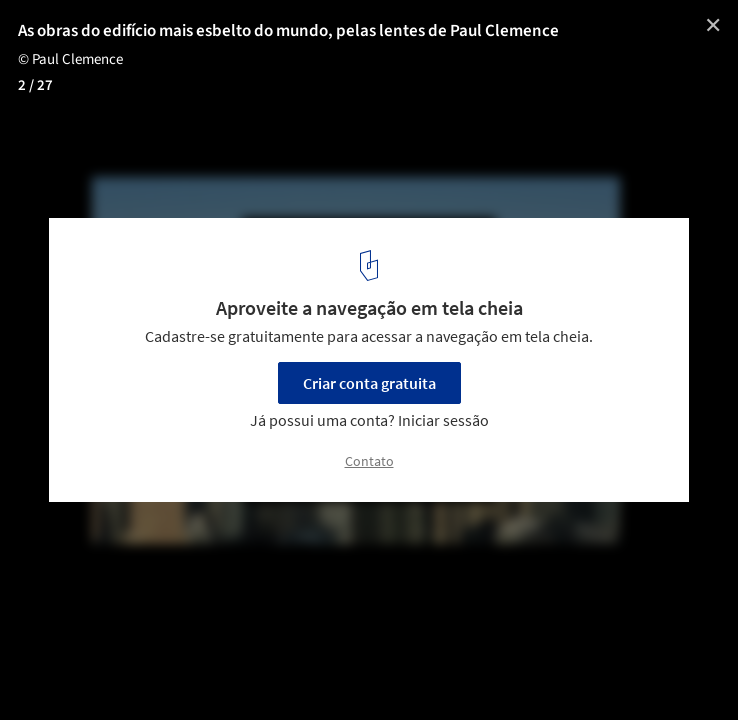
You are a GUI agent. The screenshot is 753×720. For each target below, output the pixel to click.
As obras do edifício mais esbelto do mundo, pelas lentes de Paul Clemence (288, 31)
